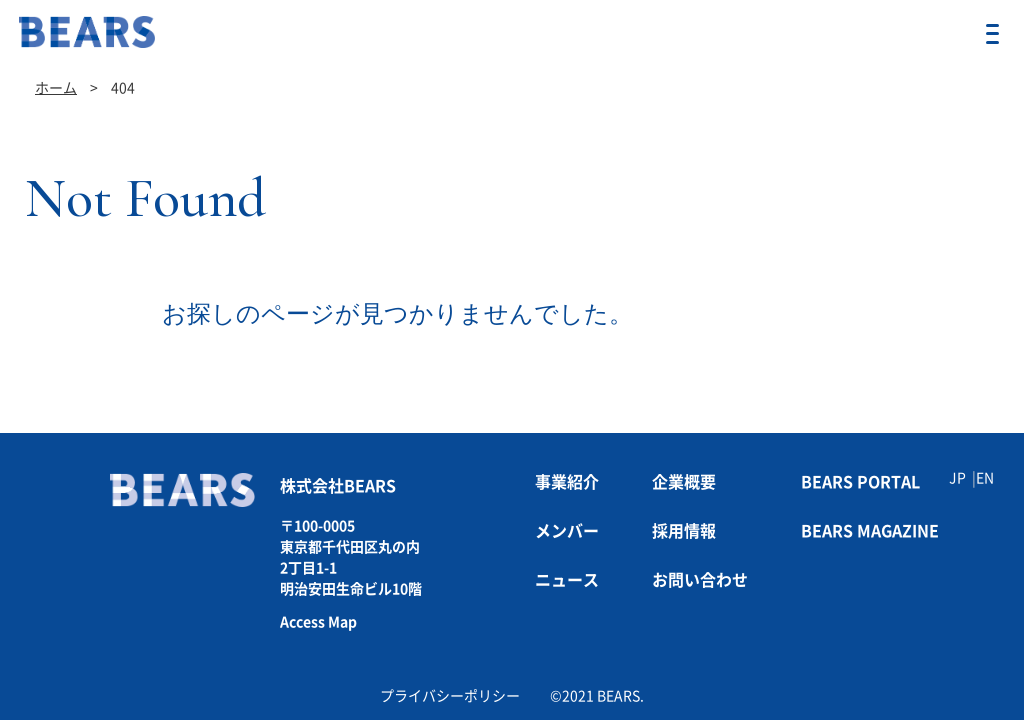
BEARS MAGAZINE (870, 531)
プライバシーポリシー (450, 696)
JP (957, 478)
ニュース (567, 580)
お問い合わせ (700, 580)
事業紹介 (567, 482)
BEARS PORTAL (860, 482)
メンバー (567, 531)
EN (985, 478)
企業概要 (684, 482)
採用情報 (684, 531)
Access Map (318, 622)
